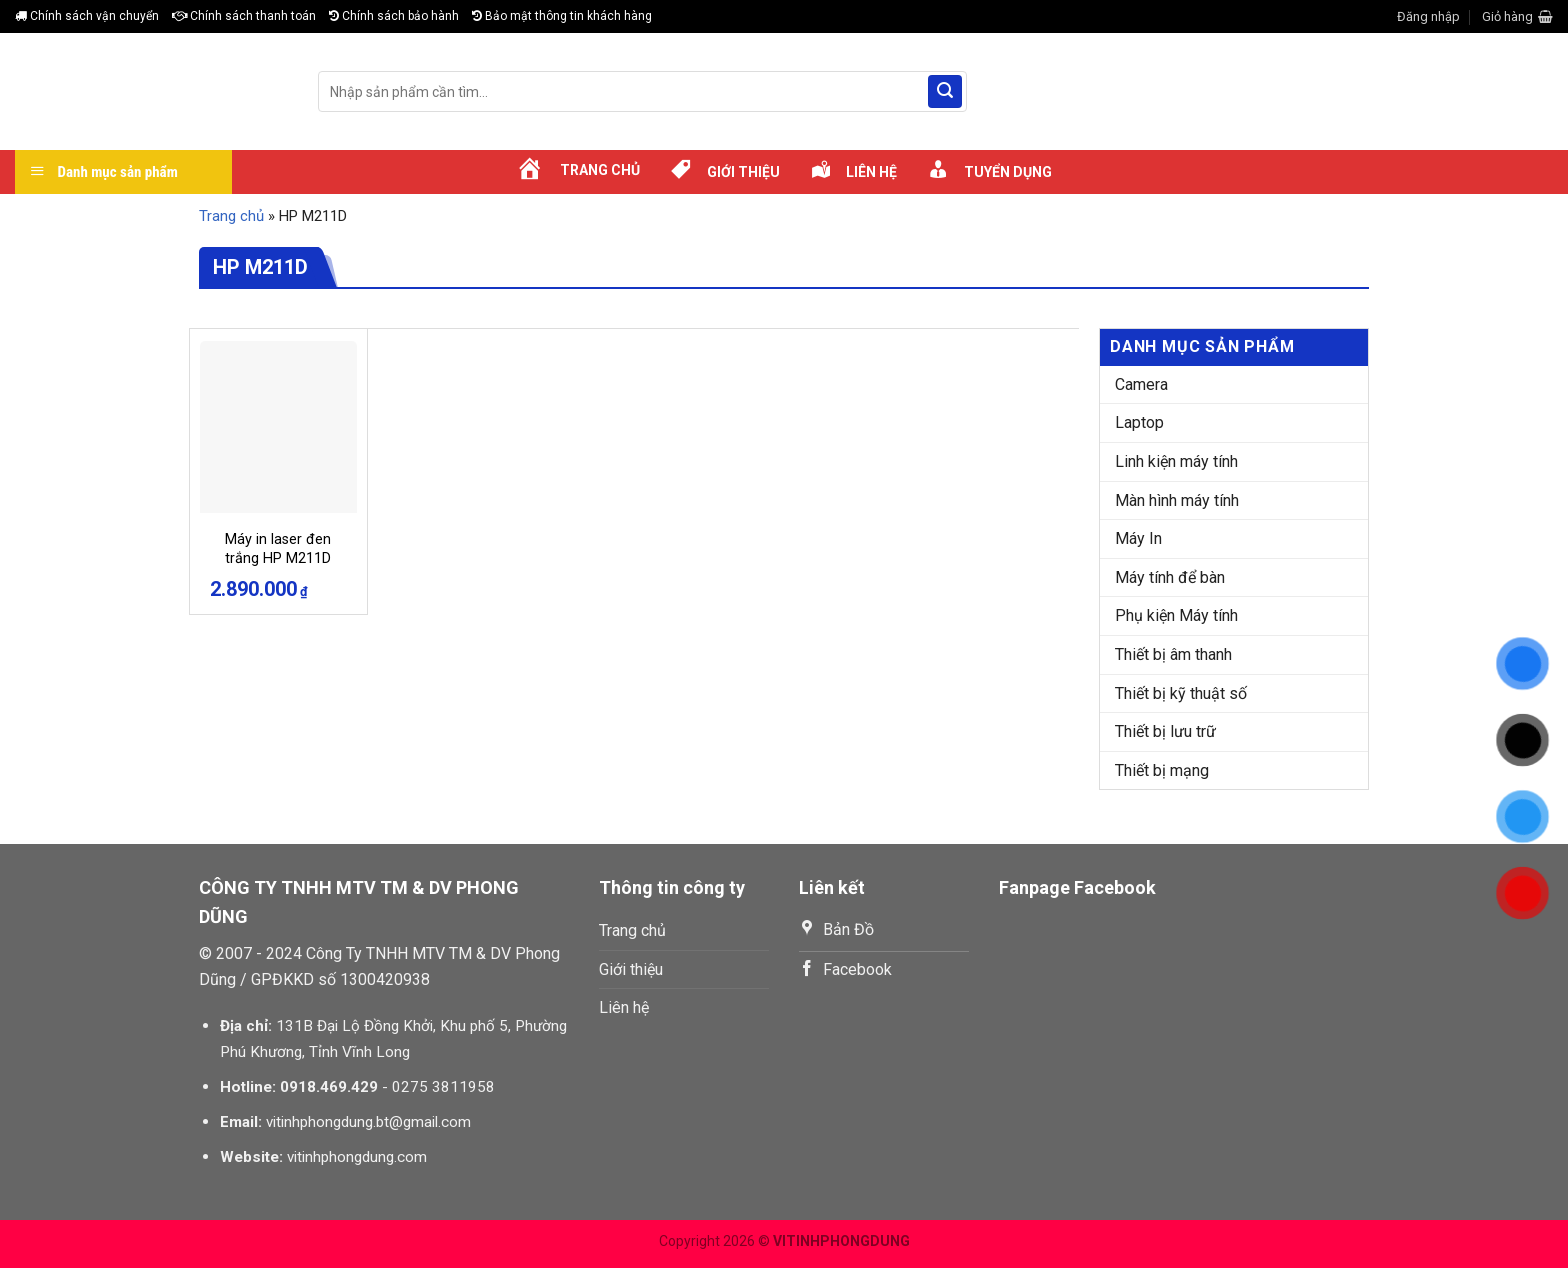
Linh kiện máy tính (1176, 461)
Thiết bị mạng (1162, 770)
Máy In (1138, 538)
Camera (1141, 384)
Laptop (1139, 422)
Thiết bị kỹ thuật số (1181, 693)
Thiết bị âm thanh (1173, 654)
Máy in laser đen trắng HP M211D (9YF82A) (278, 558)
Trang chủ (231, 216)
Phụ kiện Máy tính (1176, 615)
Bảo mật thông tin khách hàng (562, 16)
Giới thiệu (631, 969)
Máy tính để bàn (1170, 577)
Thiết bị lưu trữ (1165, 731)
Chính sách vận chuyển (87, 16)
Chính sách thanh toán (244, 16)
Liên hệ (624, 1007)
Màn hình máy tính (1177, 500)
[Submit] (945, 92)
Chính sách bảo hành (394, 16)
